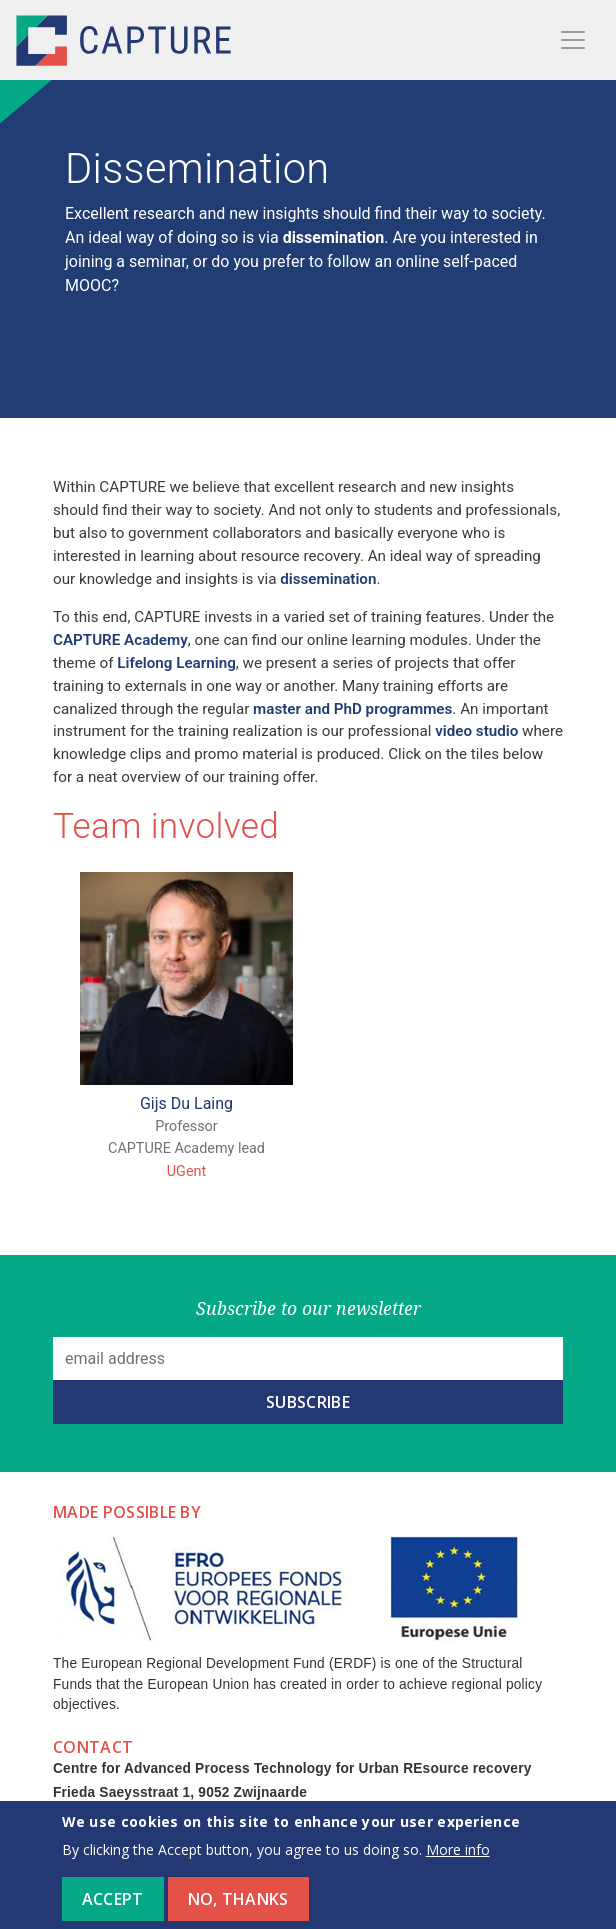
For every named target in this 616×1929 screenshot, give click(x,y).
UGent (186, 1171)
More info (458, 1861)
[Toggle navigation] (573, 40)
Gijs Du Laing (186, 1103)
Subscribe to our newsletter (308, 1308)
